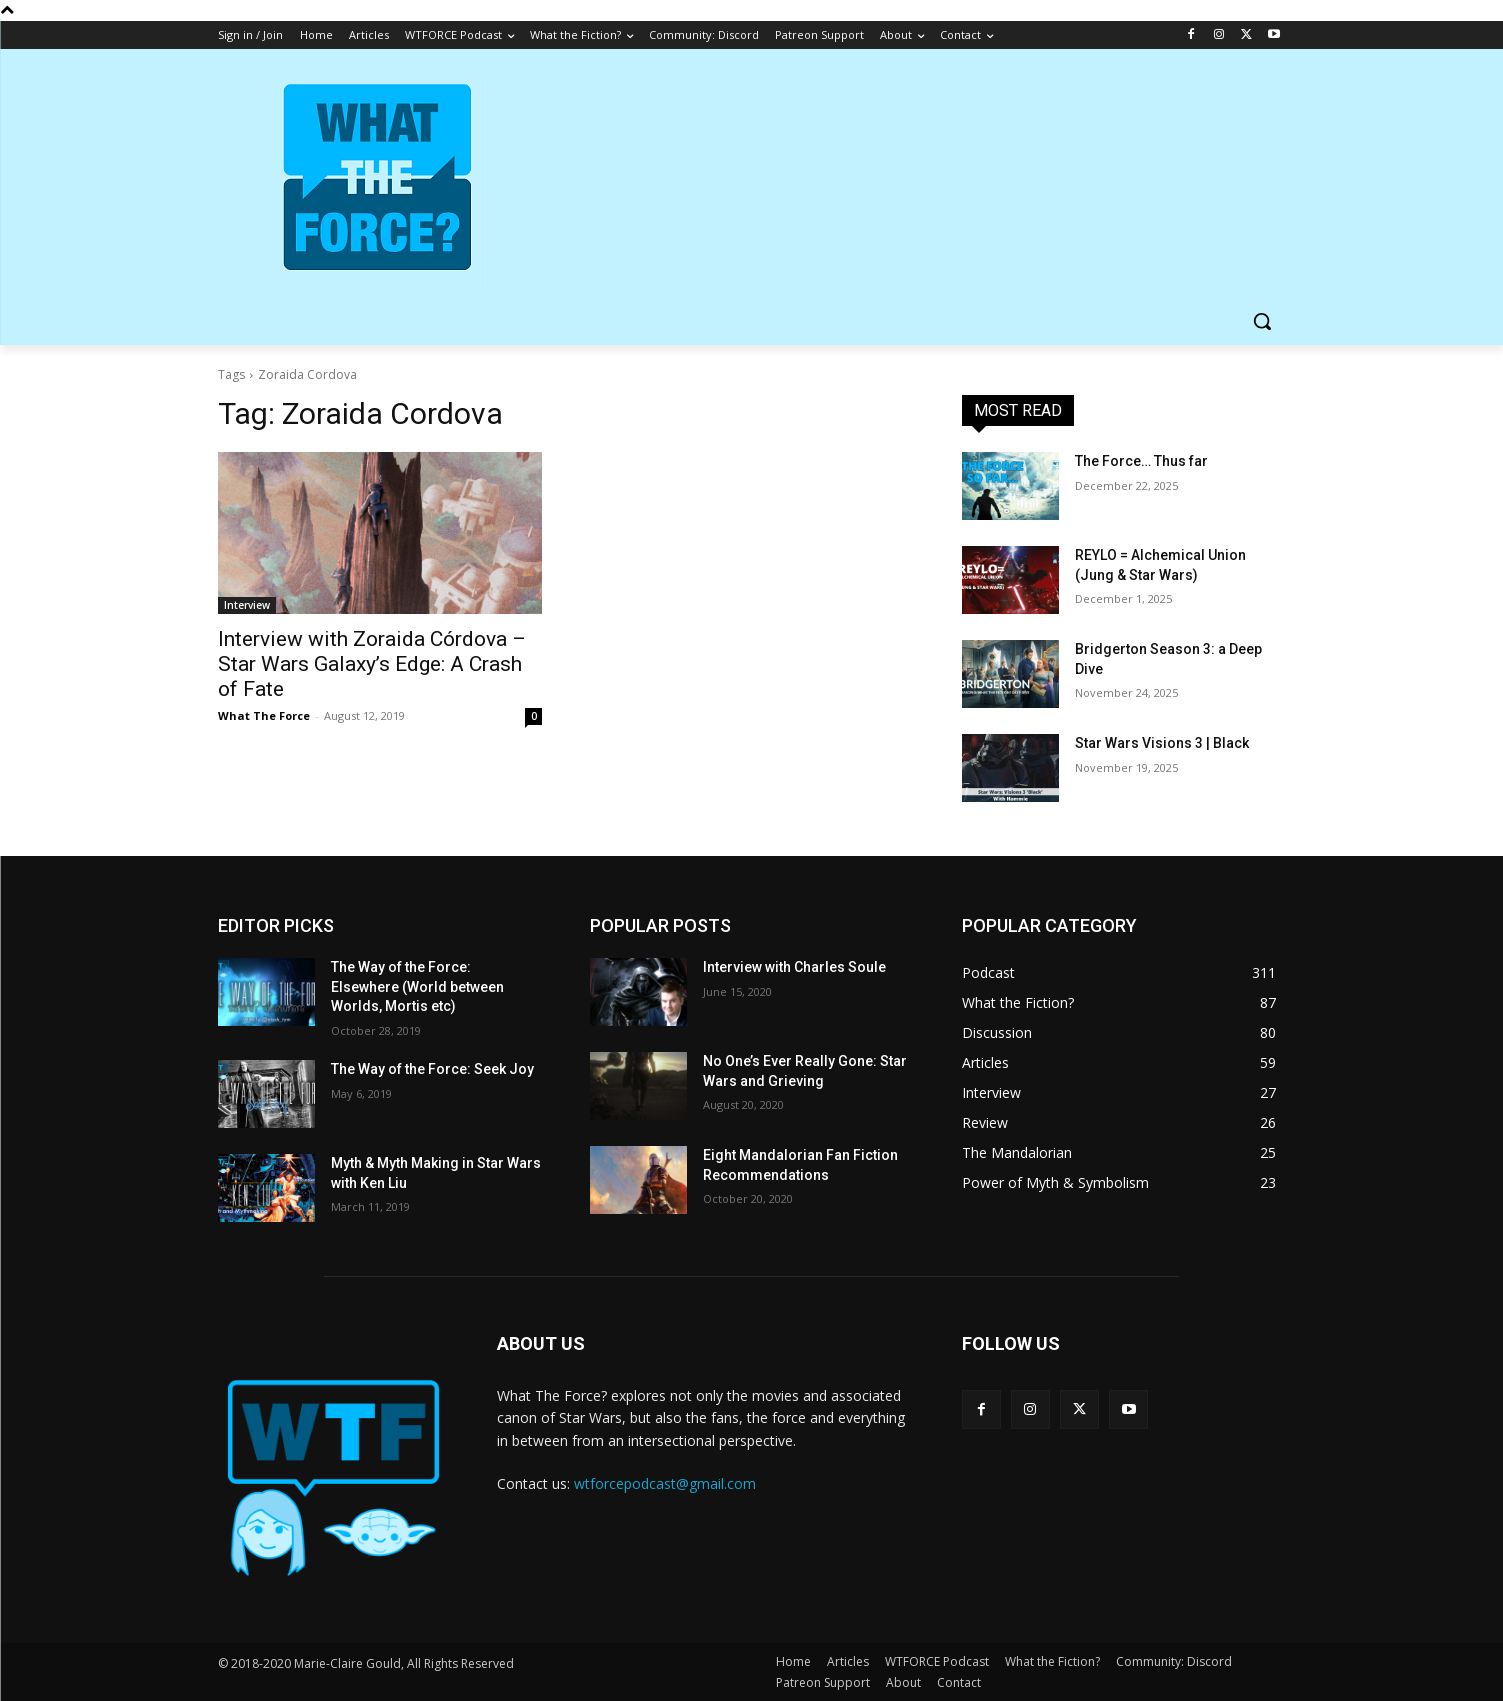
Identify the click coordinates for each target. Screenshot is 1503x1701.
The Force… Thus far (1141, 461)
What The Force (264, 715)
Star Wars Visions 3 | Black (1162, 743)
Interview (247, 605)
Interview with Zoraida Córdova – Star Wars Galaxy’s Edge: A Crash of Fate (372, 664)
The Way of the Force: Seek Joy (432, 1069)
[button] (1262, 321)
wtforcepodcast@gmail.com (665, 1483)
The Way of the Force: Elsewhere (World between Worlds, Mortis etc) (417, 986)
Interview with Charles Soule (794, 967)
